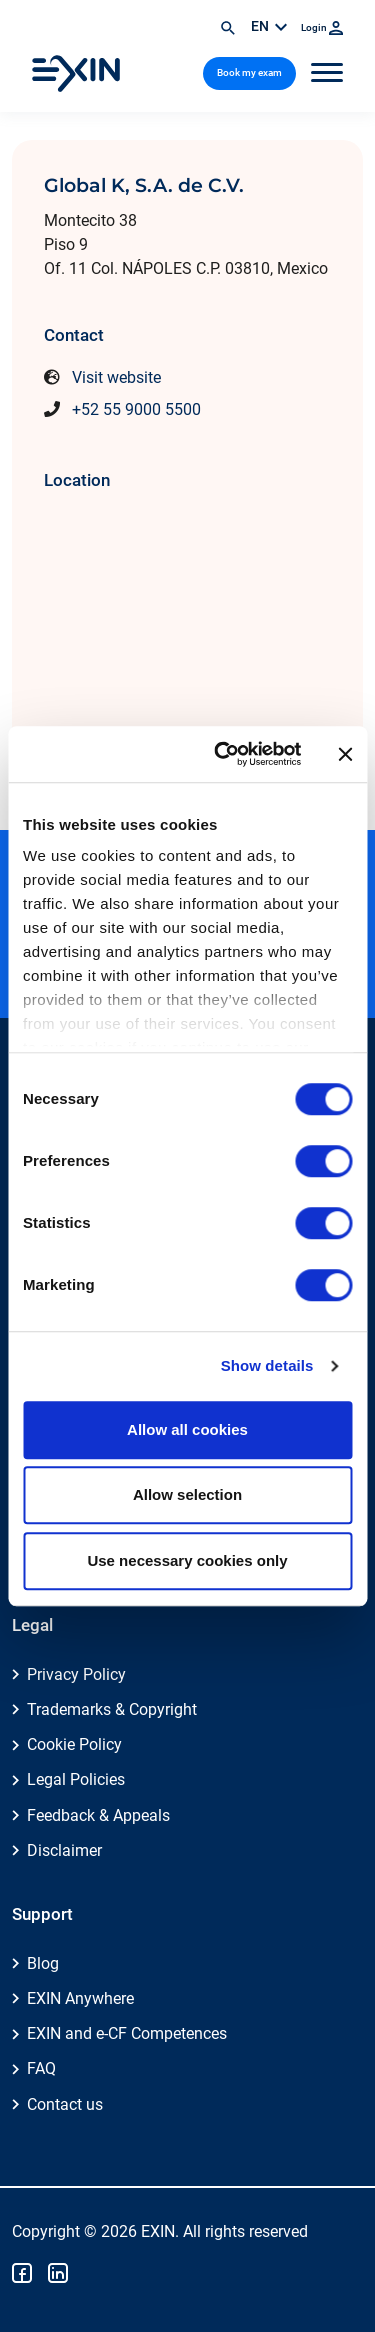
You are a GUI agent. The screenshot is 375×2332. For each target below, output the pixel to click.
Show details (267, 1365)
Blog (43, 1963)
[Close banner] (345, 754)
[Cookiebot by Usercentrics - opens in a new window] (223, 754)
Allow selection (187, 1494)
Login (322, 27)
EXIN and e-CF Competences (127, 2033)
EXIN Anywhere (80, 1998)
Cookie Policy (74, 1744)
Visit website (116, 377)
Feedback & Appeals (98, 1815)
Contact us (65, 2104)
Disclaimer (64, 1850)
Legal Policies (76, 1779)
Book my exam (249, 72)
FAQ (41, 2068)
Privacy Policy (76, 1674)
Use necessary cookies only (187, 1560)
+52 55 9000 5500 (136, 409)
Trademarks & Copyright (112, 1709)
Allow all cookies (187, 1429)
